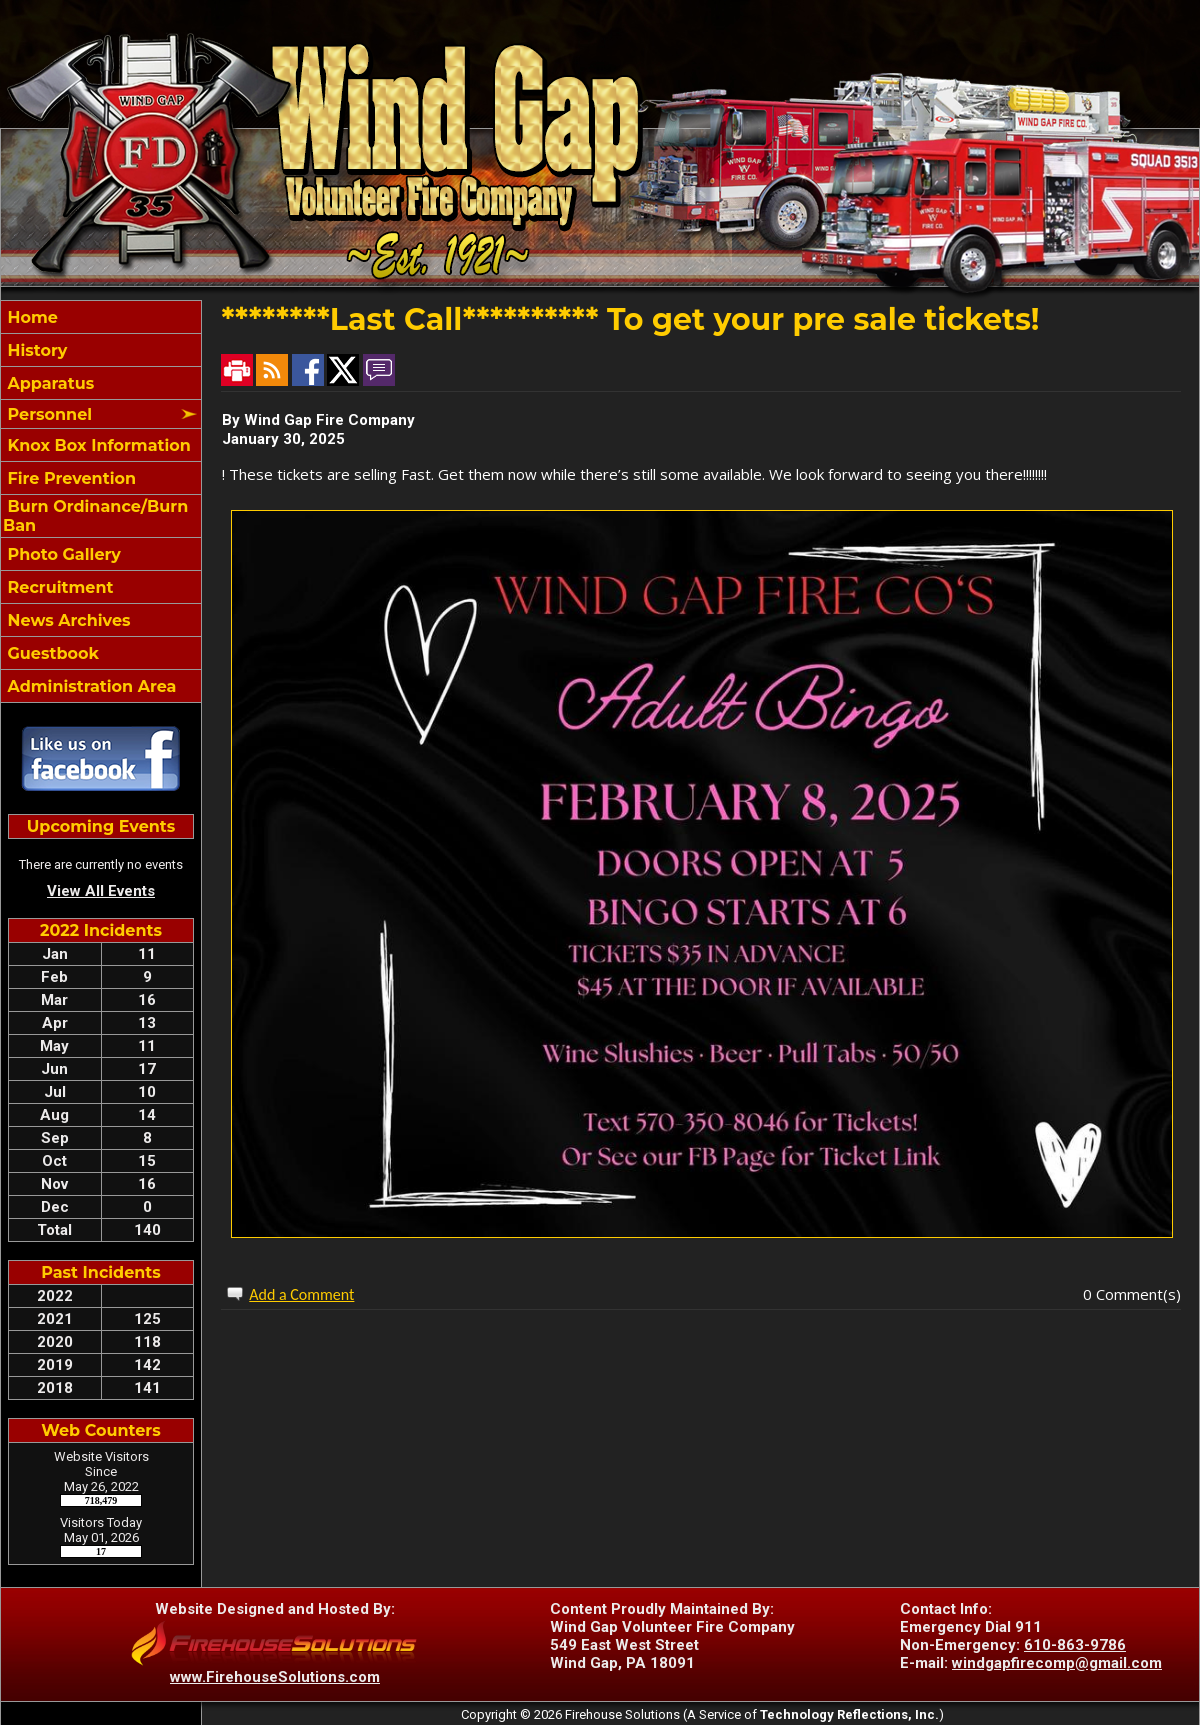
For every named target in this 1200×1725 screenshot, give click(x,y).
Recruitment (58, 587)
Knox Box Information (97, 445)
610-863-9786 (1075, 1645)
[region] (101, 501)
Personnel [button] (47, 414)
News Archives (66, 620)
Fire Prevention (69, 478)
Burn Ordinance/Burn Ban (95, 516)
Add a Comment (301, 1294)
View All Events (101, 891)
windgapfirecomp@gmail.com (1057, 1663)
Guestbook (51, 653)
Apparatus (48, 383)
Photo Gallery (62, 554)
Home (30, 317)
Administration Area (89, 686)
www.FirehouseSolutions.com (275, 1677)
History (35, 350)
